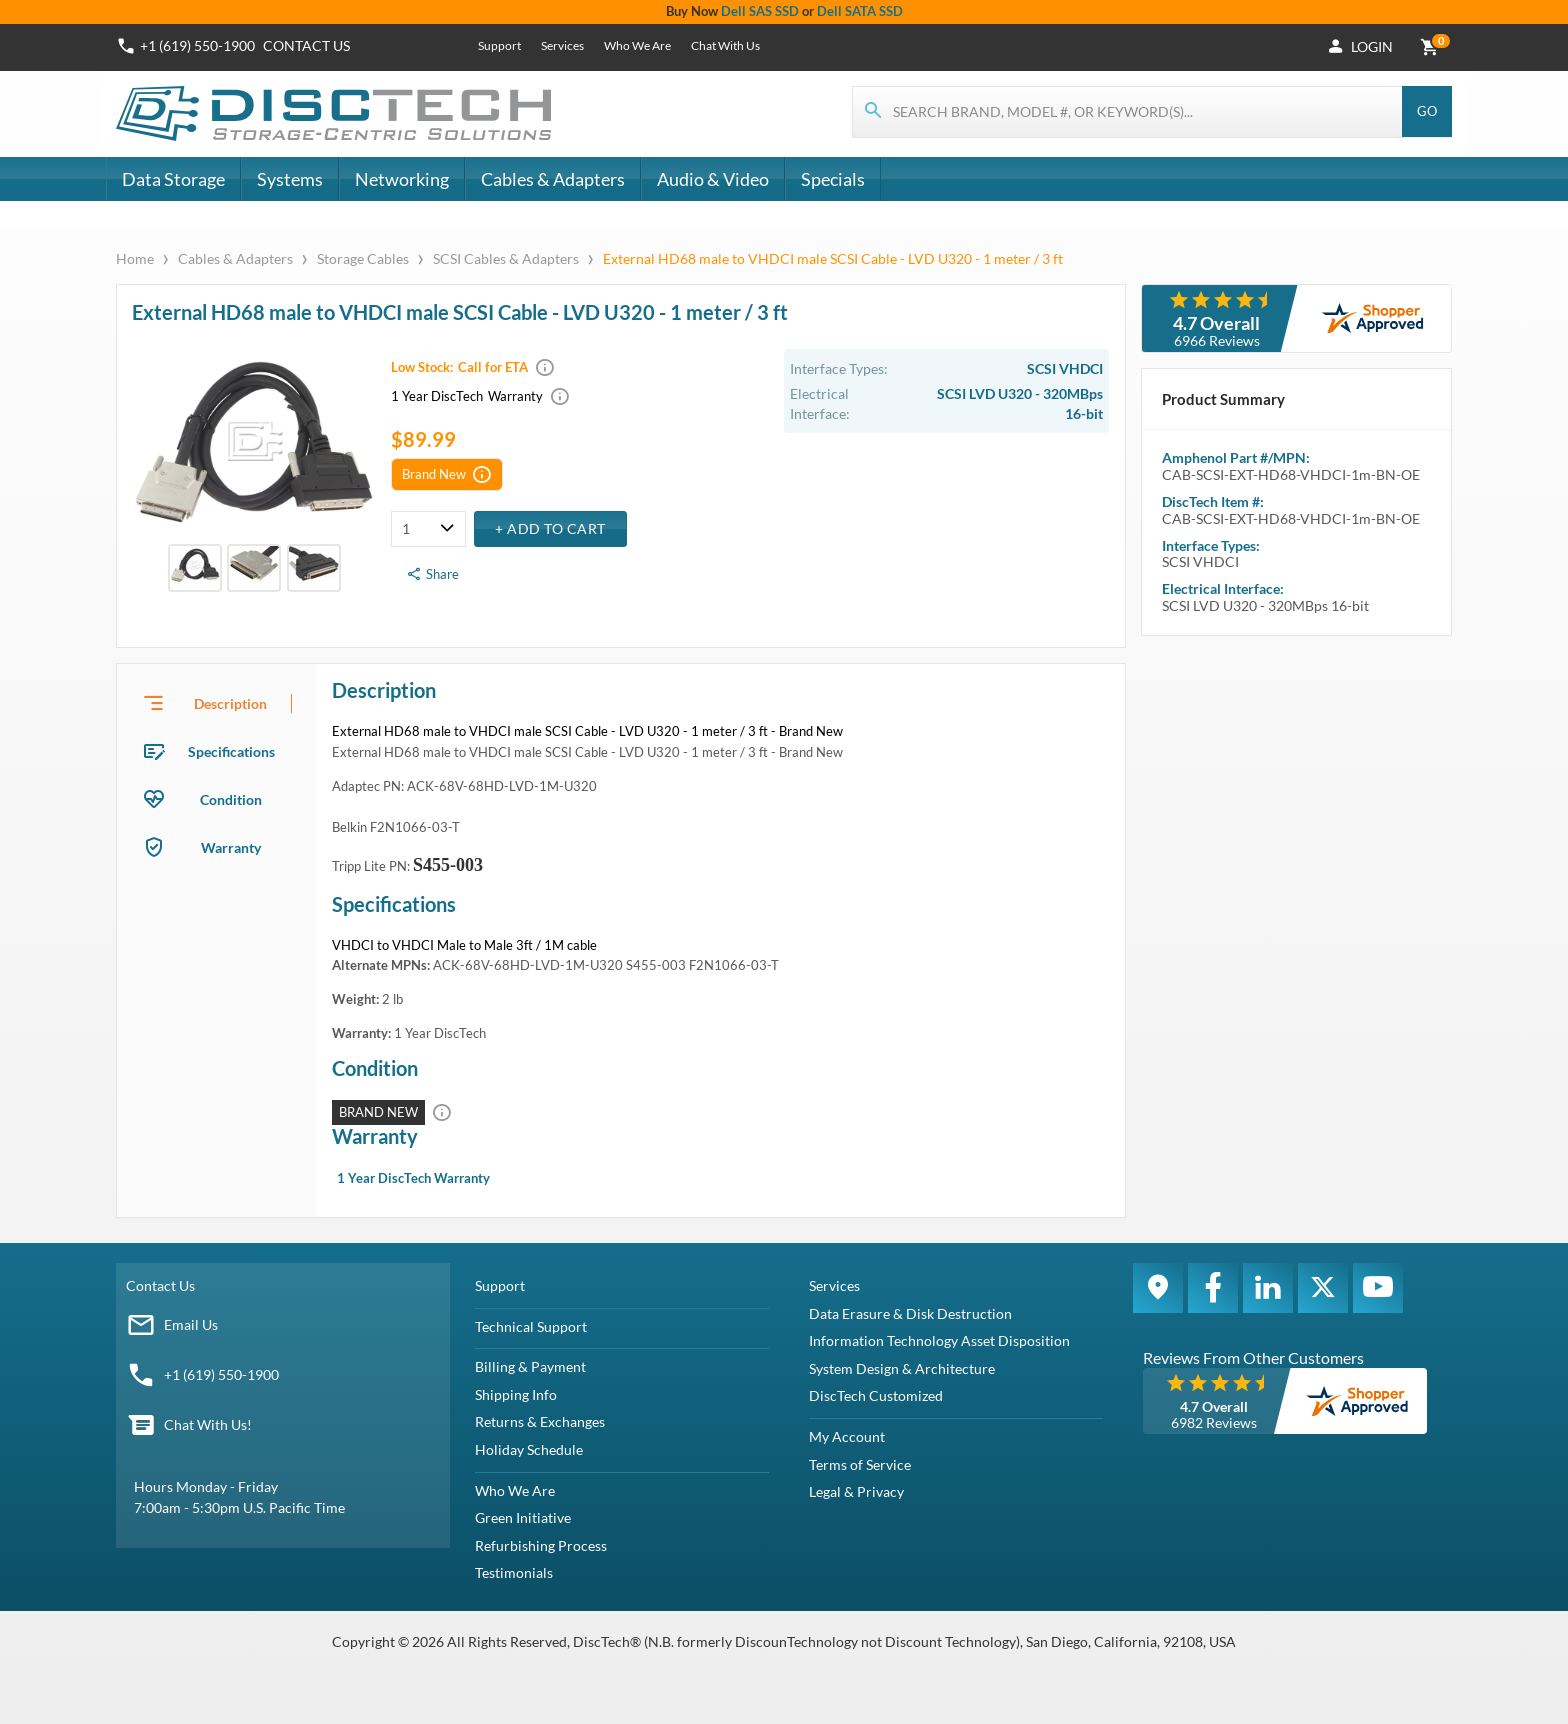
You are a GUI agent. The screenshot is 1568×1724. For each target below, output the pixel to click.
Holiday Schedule (529, 1449)
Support (499, 45)
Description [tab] (230, 703)
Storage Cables (363, 258)
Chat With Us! (208, 1424)
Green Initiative (523, 1517)
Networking (402, 179)
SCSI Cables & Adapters (506, 258)
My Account (847, 1436)
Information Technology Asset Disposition (939, 1340)
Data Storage (173, 179)
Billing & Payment (530, 1366)
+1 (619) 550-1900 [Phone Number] (197, 45)
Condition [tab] (231, 799)
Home (136, 258)
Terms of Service (860, 1464)
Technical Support (531, 1326)
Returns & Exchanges (540, 1421)
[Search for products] (1128, 112)
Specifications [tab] (231, 751)
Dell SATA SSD (860, 11)
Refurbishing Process (541, 1545)
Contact (306, 45)
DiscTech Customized (876, 1395)
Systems (290, 179)
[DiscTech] (336, 114)
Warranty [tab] (231, 847)
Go (1427, 111)
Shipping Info (516, 1394)
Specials (833, 179)
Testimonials (514, 1572)
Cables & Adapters (553, 179)
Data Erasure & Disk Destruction (910, 1313)
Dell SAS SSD (760, 11)
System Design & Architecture (902, 1368)
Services (562, 45)
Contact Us (160, 1285)
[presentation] (217, 703)
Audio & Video (713, 179)
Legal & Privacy (856, 1491)
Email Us (191, 1324)
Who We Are (637, 45)
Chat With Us (725, 45)
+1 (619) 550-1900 (221, 1374)
